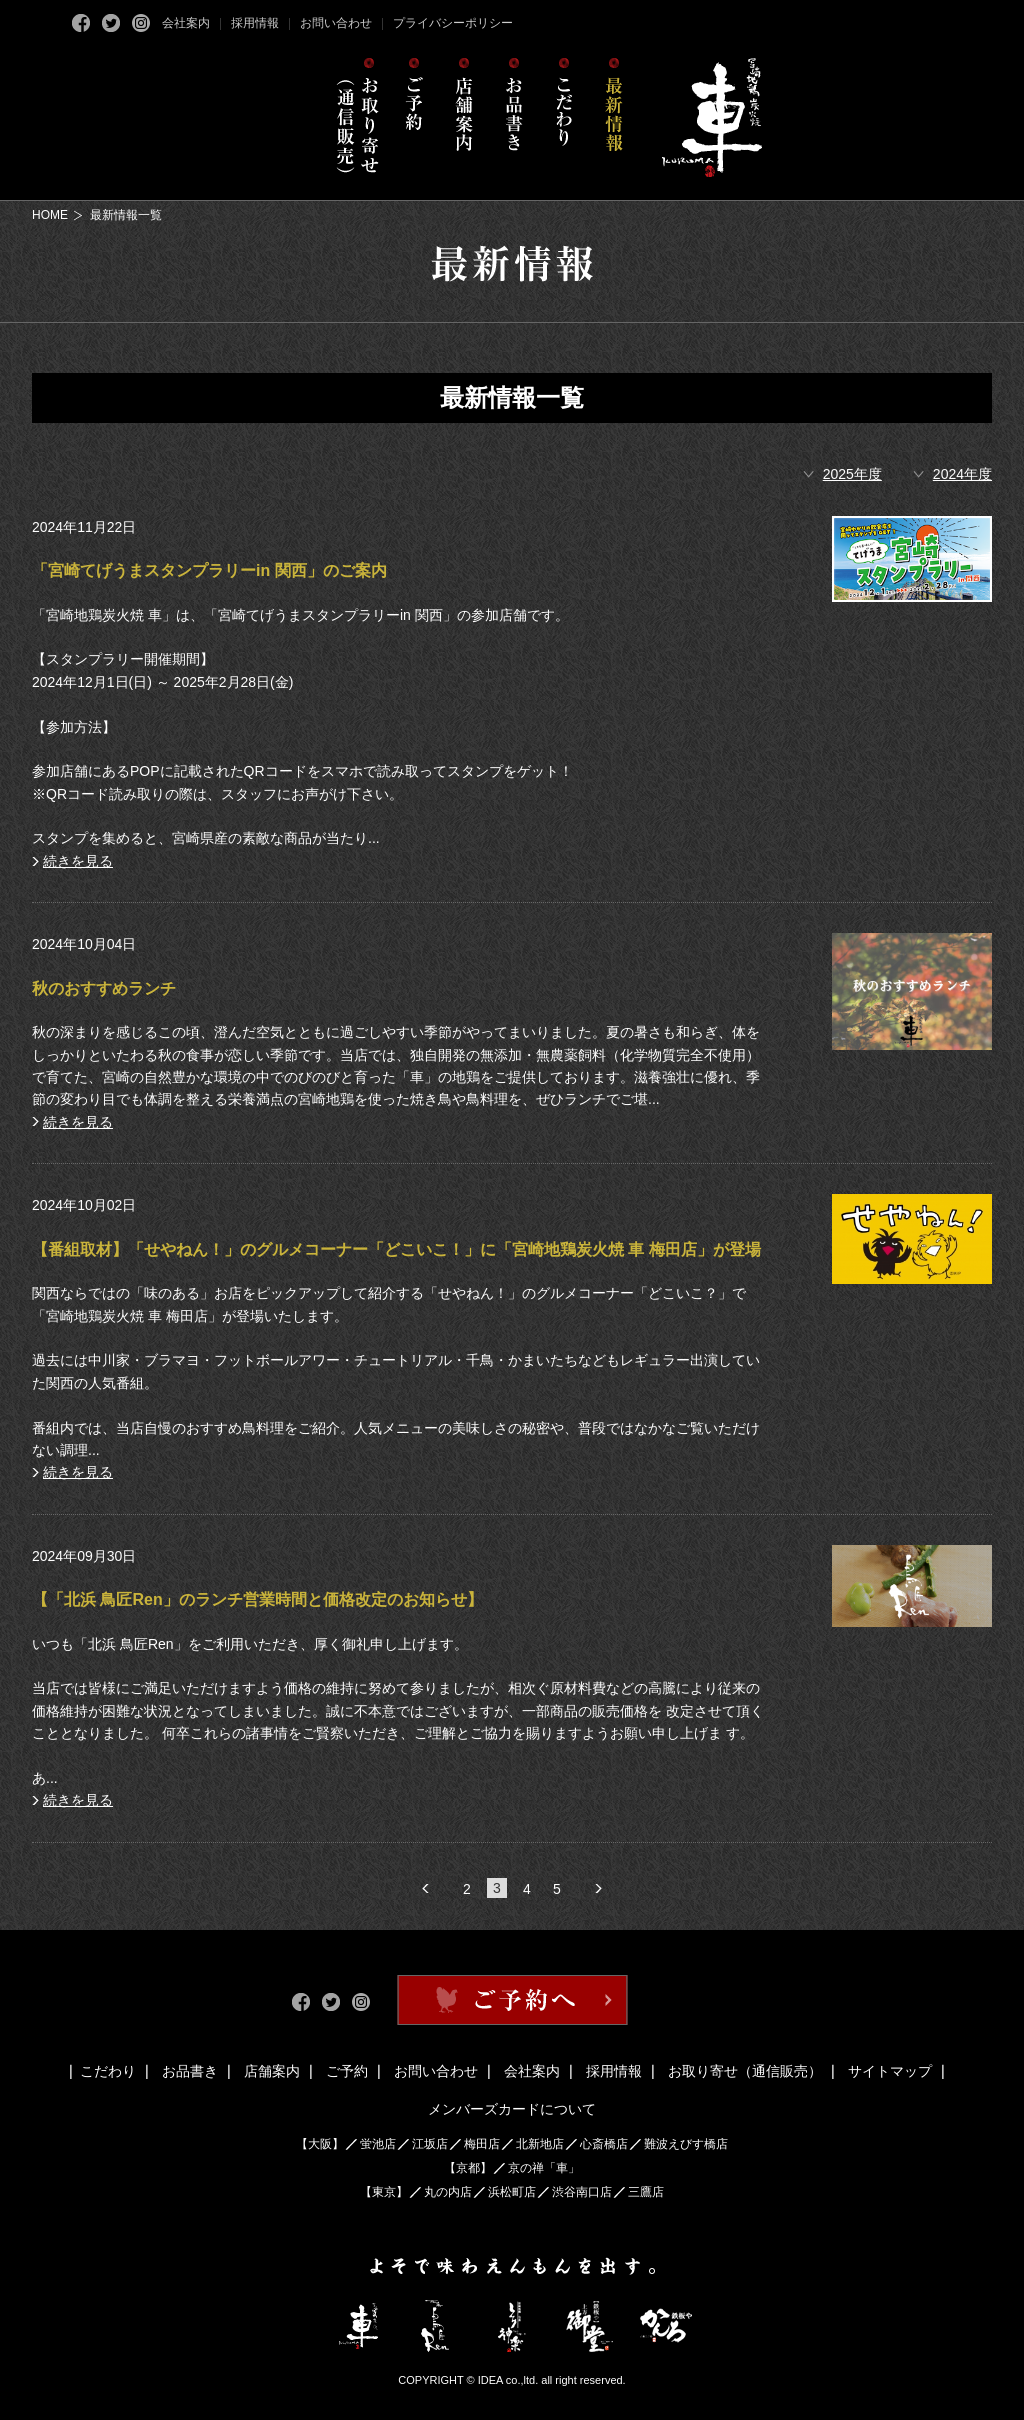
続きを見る (78, 861)
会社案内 (186, 23)
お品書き (190, 2071)
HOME (50, 215)
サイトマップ (890, 2071)
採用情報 (255, 23)
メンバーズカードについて (512, 2109)
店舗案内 (272, 2071)
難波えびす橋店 (686, 2144)
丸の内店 (448, 2192)
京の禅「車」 (544, 2168)
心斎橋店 (604, 2144)
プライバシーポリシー (453, 23)
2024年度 (962, 474)
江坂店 (430, 2144)
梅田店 (482, 2144)
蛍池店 (378, 2144)
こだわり (108, 2071)
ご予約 (347, 2071)
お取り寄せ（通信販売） (745, 2071)
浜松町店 (512, 2192)
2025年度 (852, 474)
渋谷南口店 (582, 2192)
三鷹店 (646, 2192)
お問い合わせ (336, 23)
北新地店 (540, 2144)
